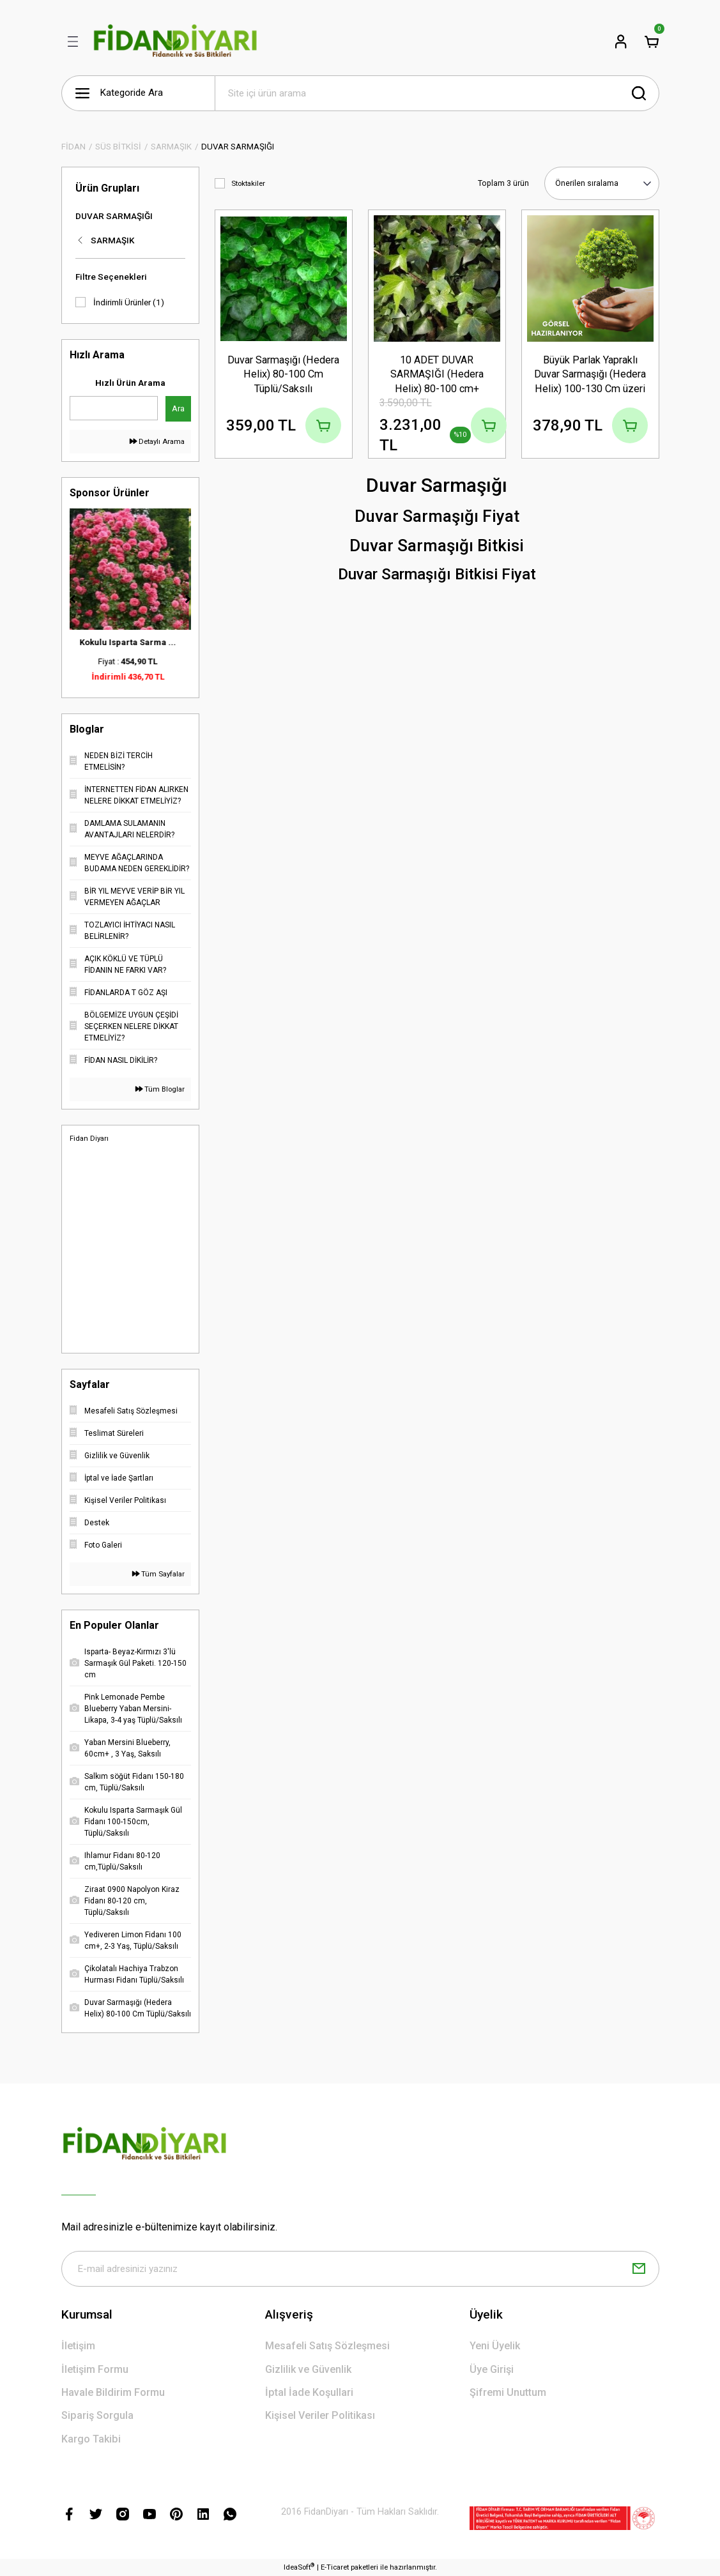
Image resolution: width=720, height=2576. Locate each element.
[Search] (437, 93)
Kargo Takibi (91, 2439)
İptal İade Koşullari (309, 2392)
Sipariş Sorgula (97, 2415)
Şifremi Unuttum (508, 2392)
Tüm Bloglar (160, 1089)
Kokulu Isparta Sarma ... (130, 642)
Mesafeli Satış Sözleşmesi (327, 2346)
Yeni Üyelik (495, 2346)
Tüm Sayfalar (158, 1573)
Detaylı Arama (157, 441)
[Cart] (651, 41)
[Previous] (73, 599)
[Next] (188, 599)
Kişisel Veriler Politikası (320, 2415)
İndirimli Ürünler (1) (128, 302)
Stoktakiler (248, 183)
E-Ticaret (335, 2567)
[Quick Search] (114, 408)
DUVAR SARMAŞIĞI (237, 146)
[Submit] (638, 2269)
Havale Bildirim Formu (113, 2392)
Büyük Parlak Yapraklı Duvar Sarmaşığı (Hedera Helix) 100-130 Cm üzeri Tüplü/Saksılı (590, 375)
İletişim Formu (94, 2369)
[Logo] (176, 41)
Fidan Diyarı (89, 1138)
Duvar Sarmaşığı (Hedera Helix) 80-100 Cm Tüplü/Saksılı (283, 374)
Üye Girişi (492, 2369)
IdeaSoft (299, 2567)
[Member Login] (621, 41)
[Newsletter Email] (360, 2269)
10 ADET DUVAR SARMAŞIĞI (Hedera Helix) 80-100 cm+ (437, 374)
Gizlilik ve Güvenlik (308, 2369)
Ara (178, 408)
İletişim (78, 2346)
